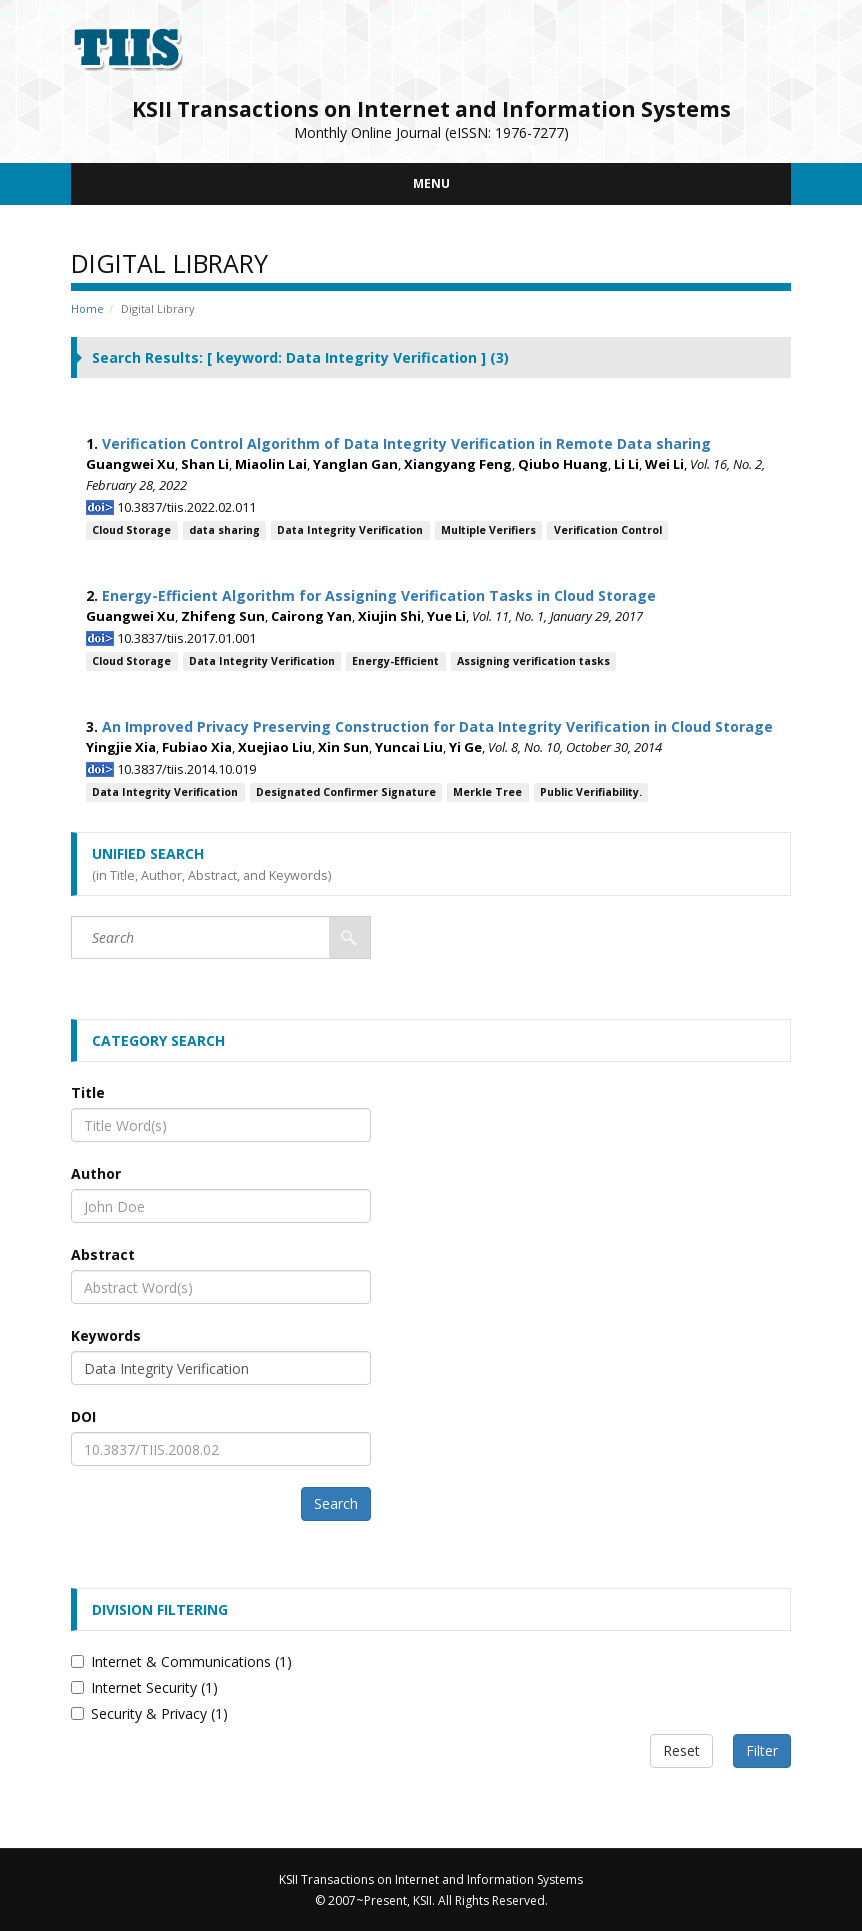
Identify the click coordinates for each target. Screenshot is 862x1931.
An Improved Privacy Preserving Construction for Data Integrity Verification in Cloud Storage (437, 726)
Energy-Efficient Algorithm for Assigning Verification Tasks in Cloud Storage (379, 595)
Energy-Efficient (395, 661)
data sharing (224, 530)
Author (96, 1173)
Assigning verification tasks (533, 661)
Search (336, 1503)
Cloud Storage (131, 530)
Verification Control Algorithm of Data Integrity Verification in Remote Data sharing (406, 443)
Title (88, 1092)
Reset (681, 1750)
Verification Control (608, 530)
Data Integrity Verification (350, 530)
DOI (83, 1416)
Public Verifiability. (591, 792)
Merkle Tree (487, 792)
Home (87, 308)
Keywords (106, 1335)
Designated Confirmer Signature (346, 792)
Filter (762, 1750)
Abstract (103, 1254)
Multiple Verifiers (488, 530)
